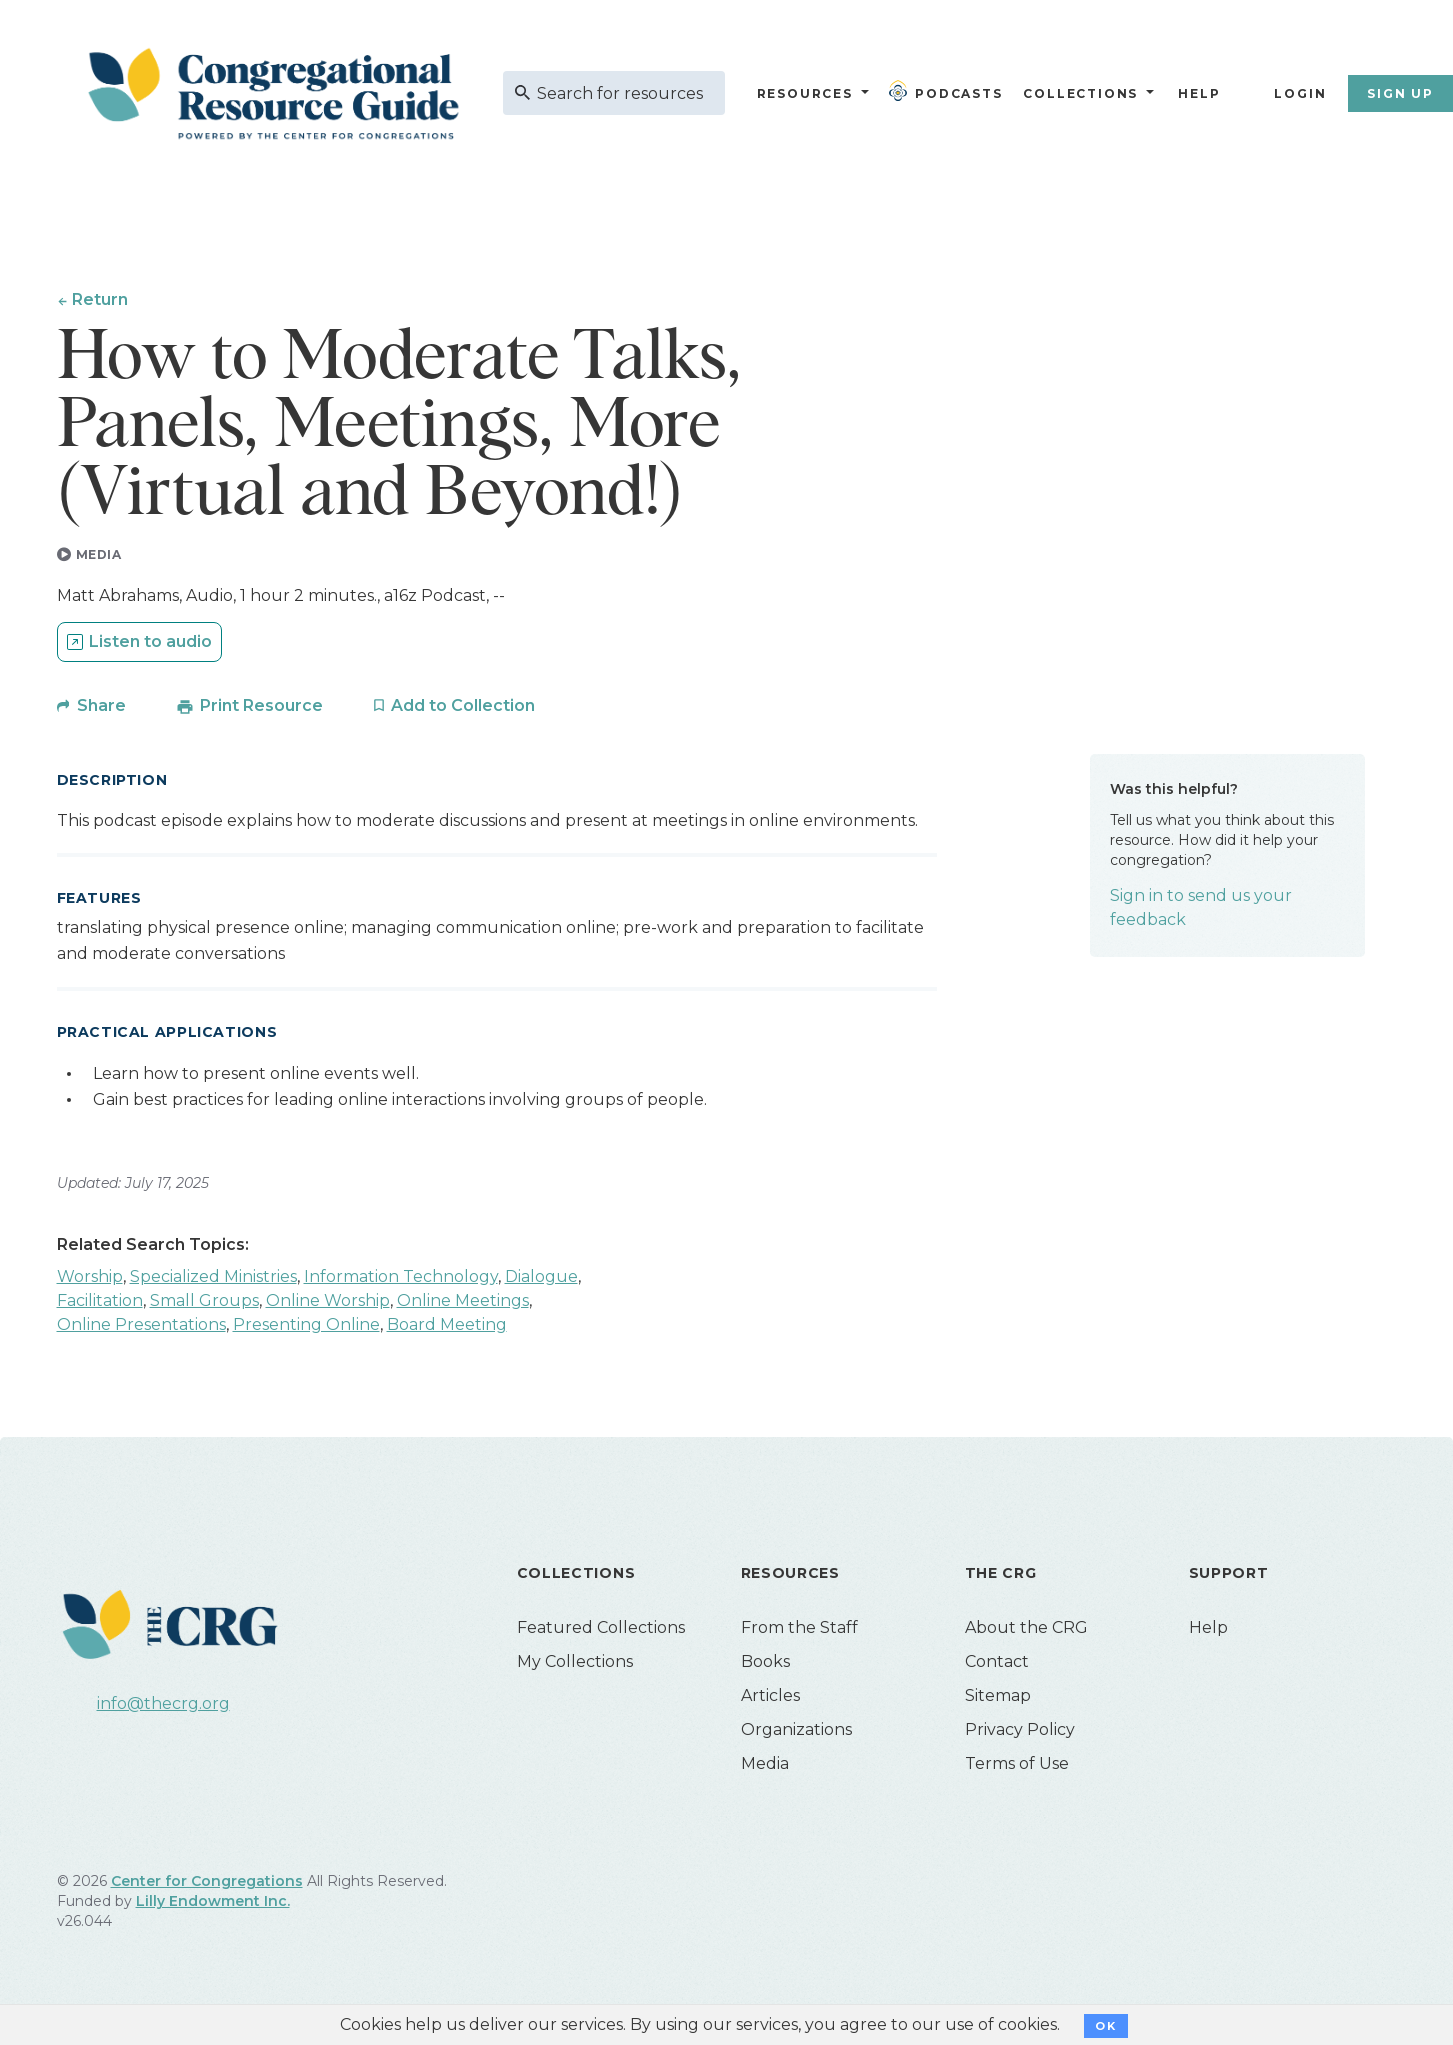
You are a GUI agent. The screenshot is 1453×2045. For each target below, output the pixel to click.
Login (1300, 93)
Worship (90, 1280)
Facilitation (100, 1304)
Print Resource (261, 709)
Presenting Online (306, 1328)
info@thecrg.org (163, 1707)
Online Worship (328, 1304)
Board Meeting (447, 1328)
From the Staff (799, 1631)
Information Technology (401, 1280)
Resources (805, 93)
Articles (770, 1699)
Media (765, 1767)
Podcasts (950, 91)
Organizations (796, 1733)
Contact (997, 1665)
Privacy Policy (1020, 1733)
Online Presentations (141, 1328)
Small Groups (204, 1304)
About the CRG (1026, 1631)
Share (101, 709)
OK (1105, 2026)
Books (765, 1665)
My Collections (575, 1665)
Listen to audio (150, 645)
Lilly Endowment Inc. (213, 1905)
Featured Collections (601, 1631)
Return (101, 299)
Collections (1079, 93)
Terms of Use (1017, 1767)
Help (1199, 93)
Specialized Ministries (213, 1280)
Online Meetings (463, 1304)
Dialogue (541, 1280)
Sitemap (998, 1699)
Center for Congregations (207, 1885)
